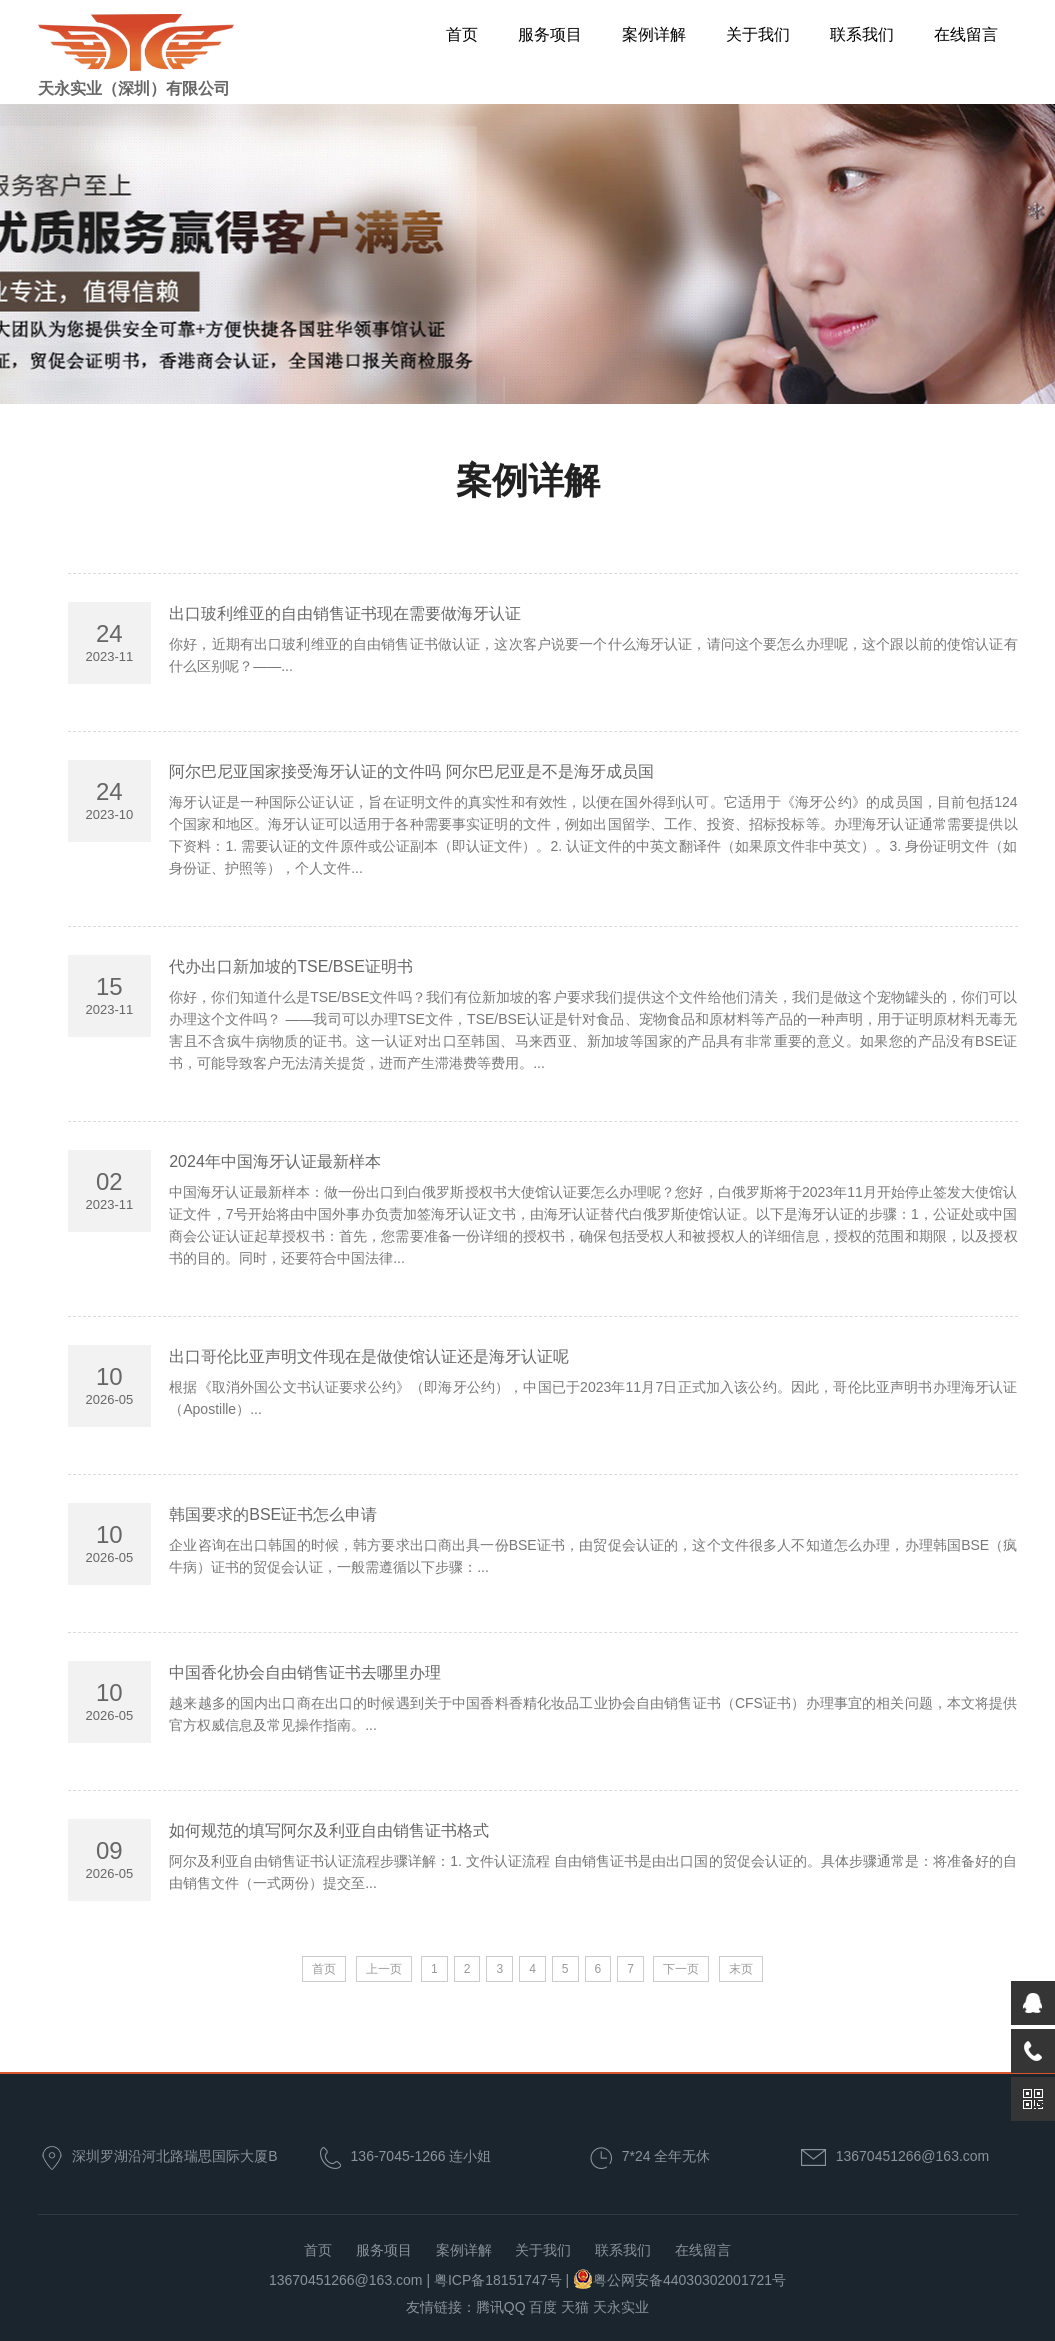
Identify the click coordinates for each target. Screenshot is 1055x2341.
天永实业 (621, 2307)
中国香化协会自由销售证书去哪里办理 (305, 1672)
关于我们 (758, 34)
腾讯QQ (501, 2307)
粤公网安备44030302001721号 (689, 2280)
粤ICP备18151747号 (498, 2280)
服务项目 (550, 34)
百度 (543, 2307)
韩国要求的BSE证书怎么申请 (273, 1514)
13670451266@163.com (913, 2156)
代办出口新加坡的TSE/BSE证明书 (291, 966)
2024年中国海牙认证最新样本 (275, 1161)
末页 (741, 1969)
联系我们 (862, 34)
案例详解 (654, 34)
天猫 (575, 2307)
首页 (462, 34)
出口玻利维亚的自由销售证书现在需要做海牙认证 (345, 613)
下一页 (681, 1969)
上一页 (384, 1969)
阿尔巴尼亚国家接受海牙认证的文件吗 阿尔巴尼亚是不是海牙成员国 (411, 771)
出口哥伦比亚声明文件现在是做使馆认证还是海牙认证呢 (369, 1356)
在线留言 (966, 34)
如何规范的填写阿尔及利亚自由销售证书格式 (329, 1830)
